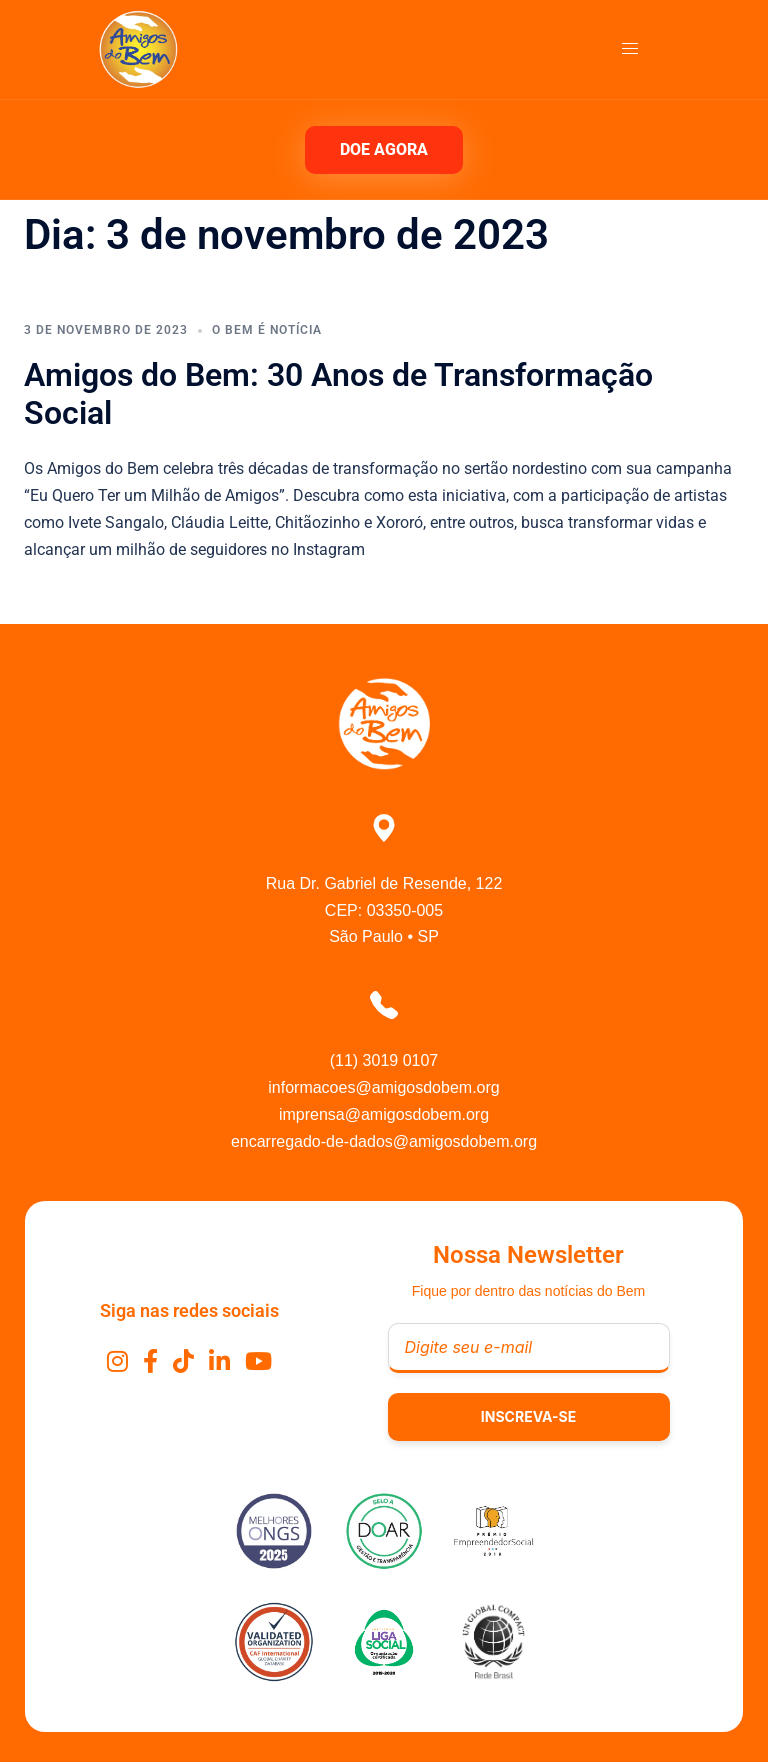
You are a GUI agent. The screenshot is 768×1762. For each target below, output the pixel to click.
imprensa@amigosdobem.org (384, 1114)
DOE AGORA (384, 149)
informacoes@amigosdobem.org (383, 1087)
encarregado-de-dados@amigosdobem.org (384, 1141)
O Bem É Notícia (267, 330)
